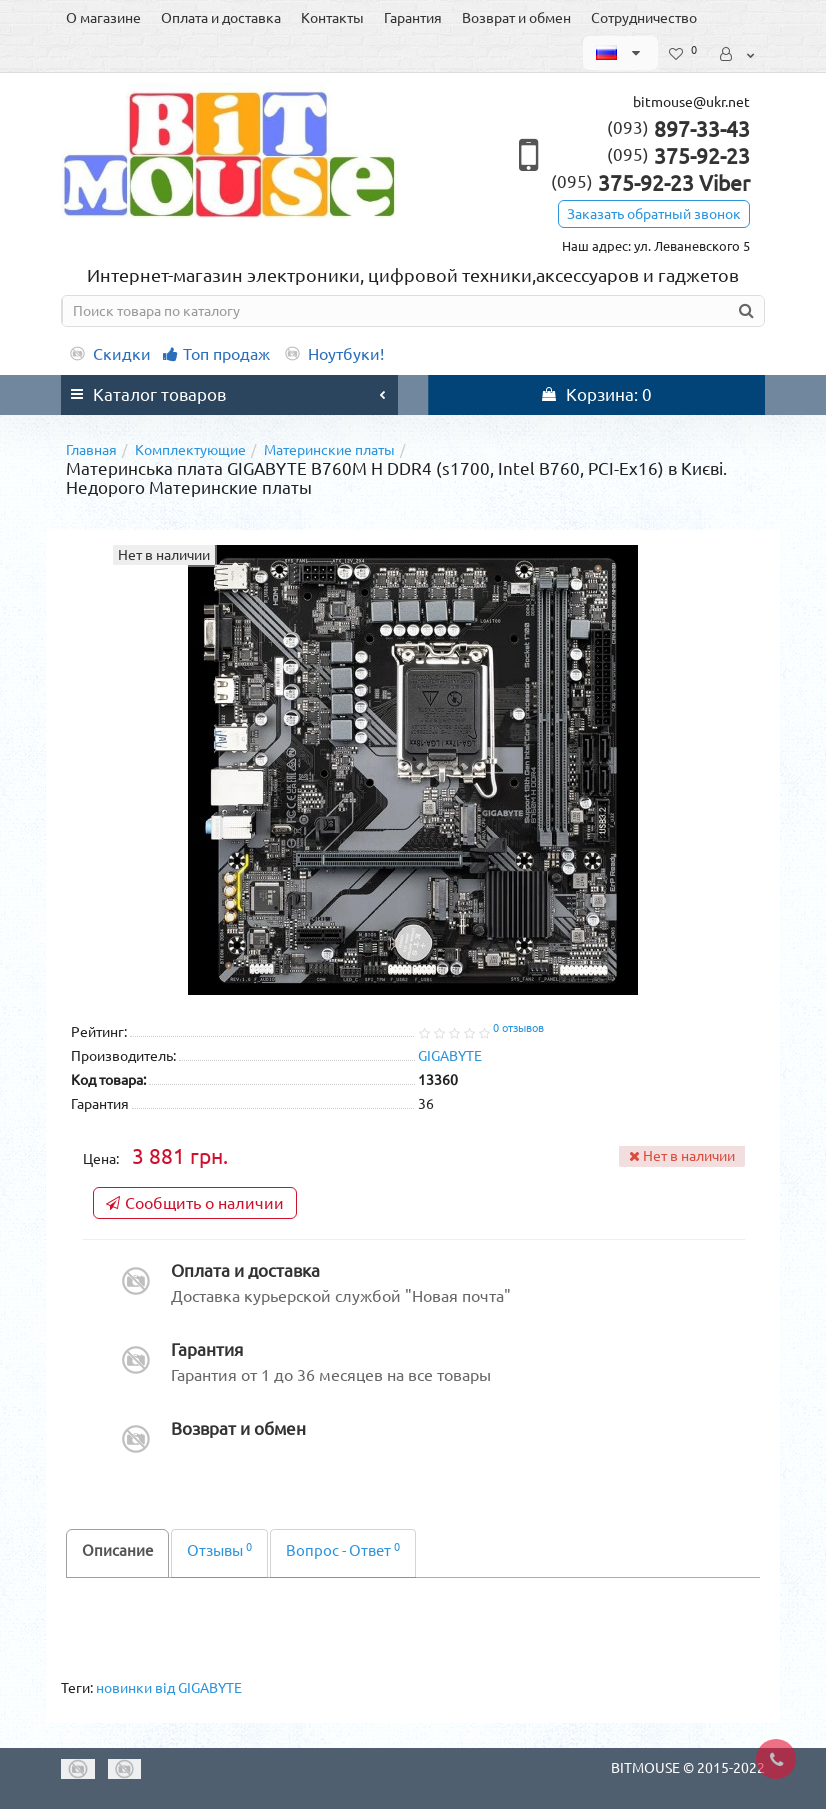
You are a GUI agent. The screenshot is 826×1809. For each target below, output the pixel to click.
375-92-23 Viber (650, 183)
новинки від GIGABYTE (169, 1688)
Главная (91, 450)
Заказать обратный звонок (654, 214)
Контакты (332, 18)
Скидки (109, 354)
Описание (117, 1550)
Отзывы (219, 1550)
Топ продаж (216, 354)
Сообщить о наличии (195, 1203)
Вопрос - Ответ (343, 1550)
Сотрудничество (644, 18)
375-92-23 (678, 156)
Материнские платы (329, 450)
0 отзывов (518, 1028)
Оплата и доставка (221, 18)
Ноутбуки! (333, 354)
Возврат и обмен (516, 18)
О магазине (103, 18)
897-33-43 (678, 129)
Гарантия (413, 18)
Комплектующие (190, 450)
